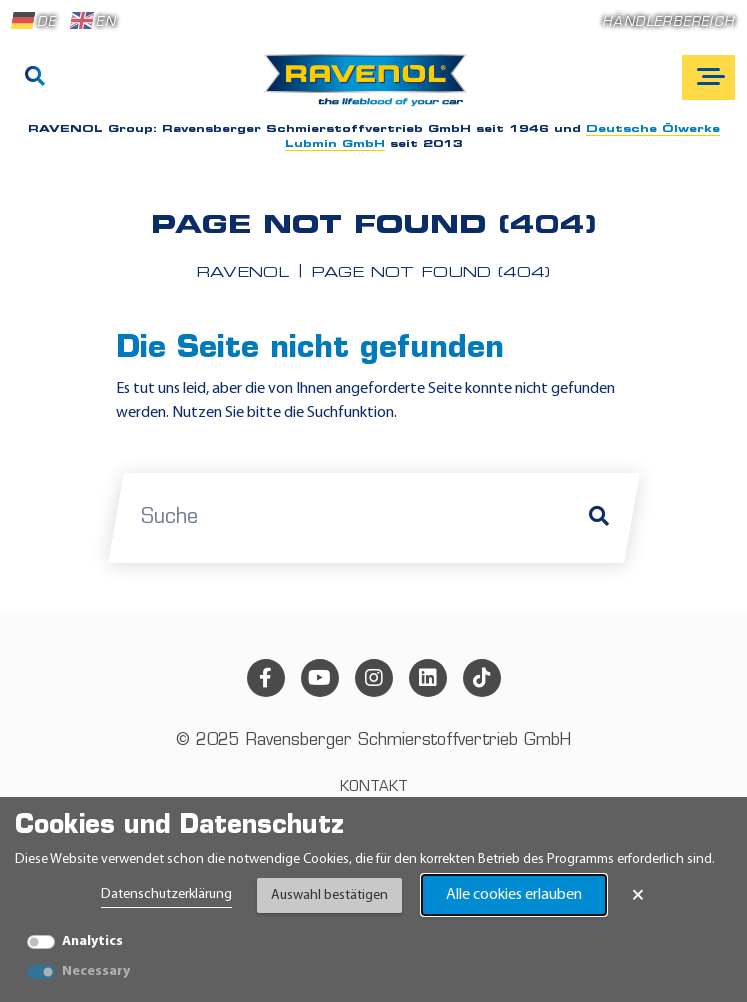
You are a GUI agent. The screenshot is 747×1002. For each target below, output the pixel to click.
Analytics (92, 941)
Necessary (96, 971)
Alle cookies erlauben (514, 895)
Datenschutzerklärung (166, 894)
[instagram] (374, 678)
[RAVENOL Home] (370, 88)
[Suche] (35, 78)
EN (93, 21)
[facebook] (266, 678)
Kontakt (374, 787)
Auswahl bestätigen (329, 895)
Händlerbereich (668, 22)
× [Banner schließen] (638, 895)
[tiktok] (482, 678)
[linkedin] (428, 678)
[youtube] (320, 678)
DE (34, 21)
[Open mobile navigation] (708, 77)
